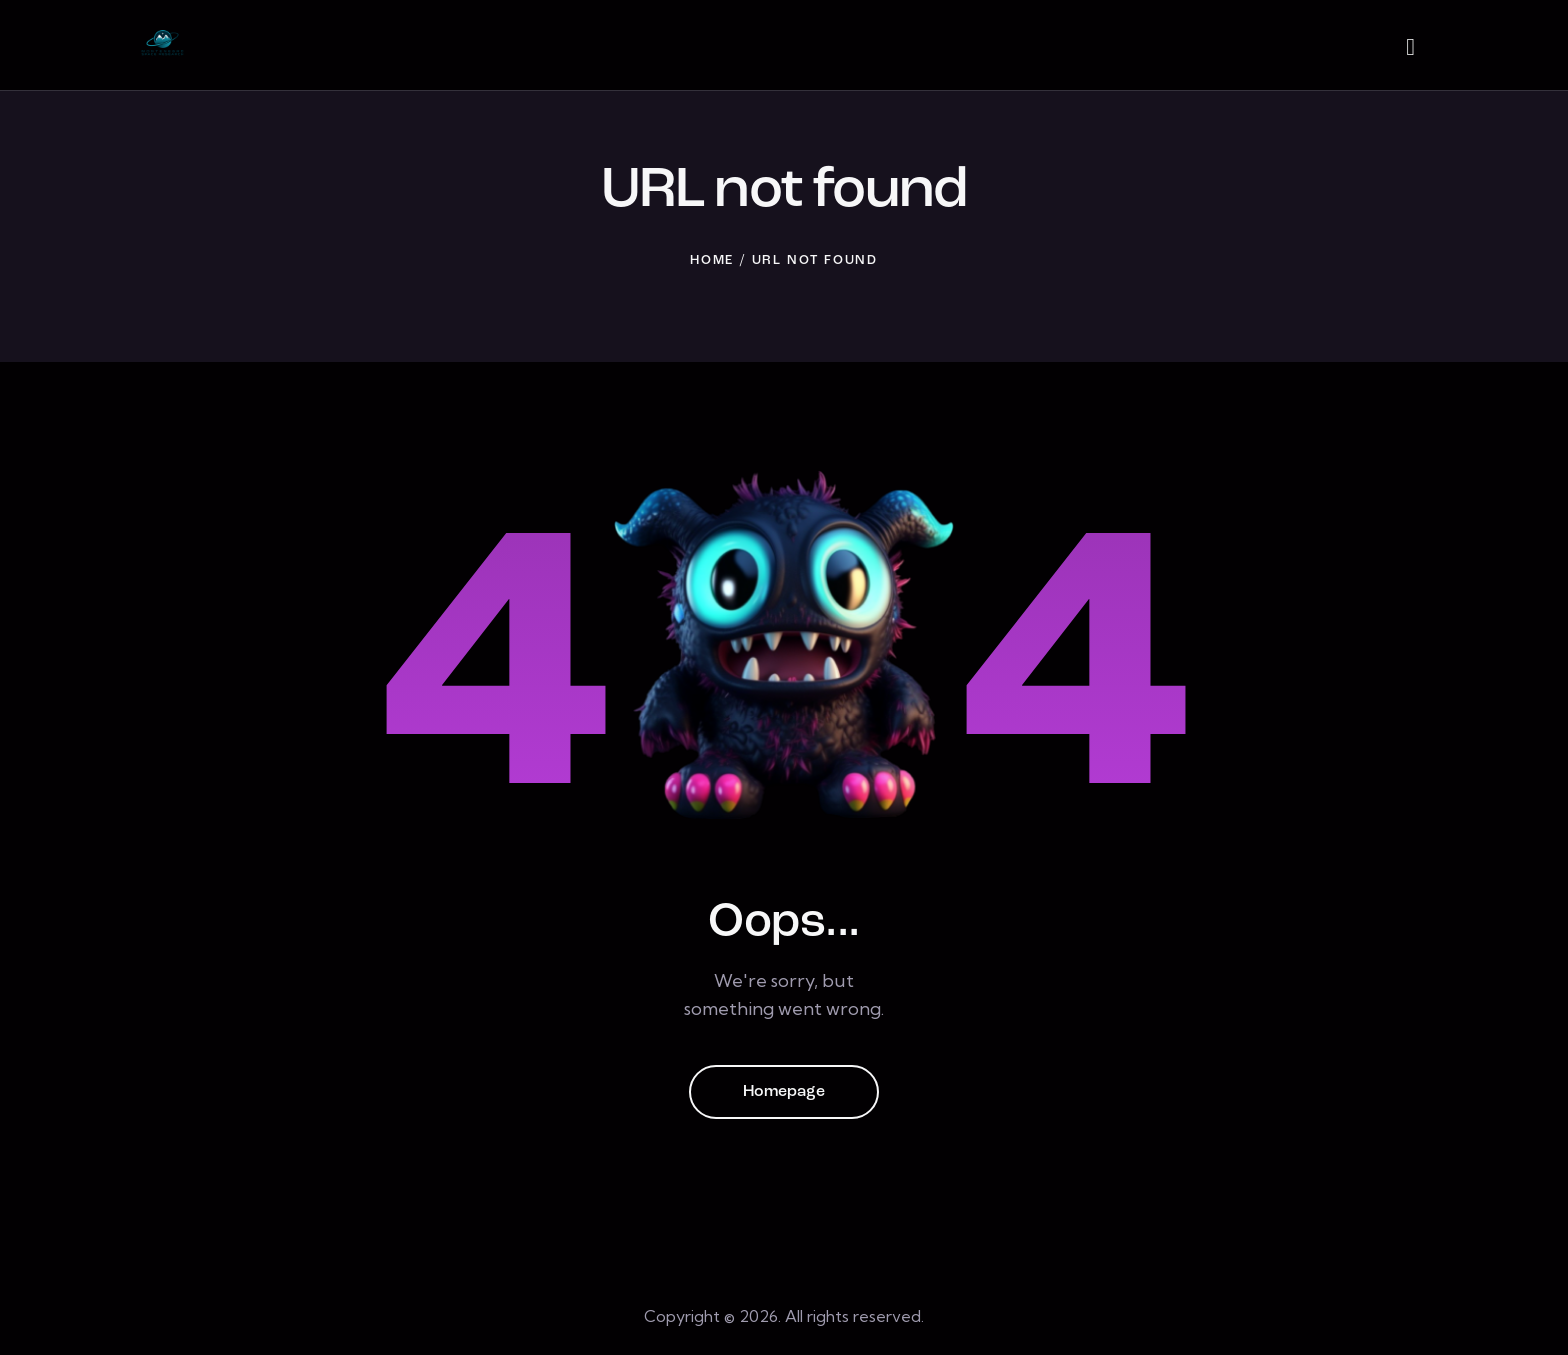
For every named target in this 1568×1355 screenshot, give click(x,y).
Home (712, 260)
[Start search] (1410, 48)
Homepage (784, 1092)
